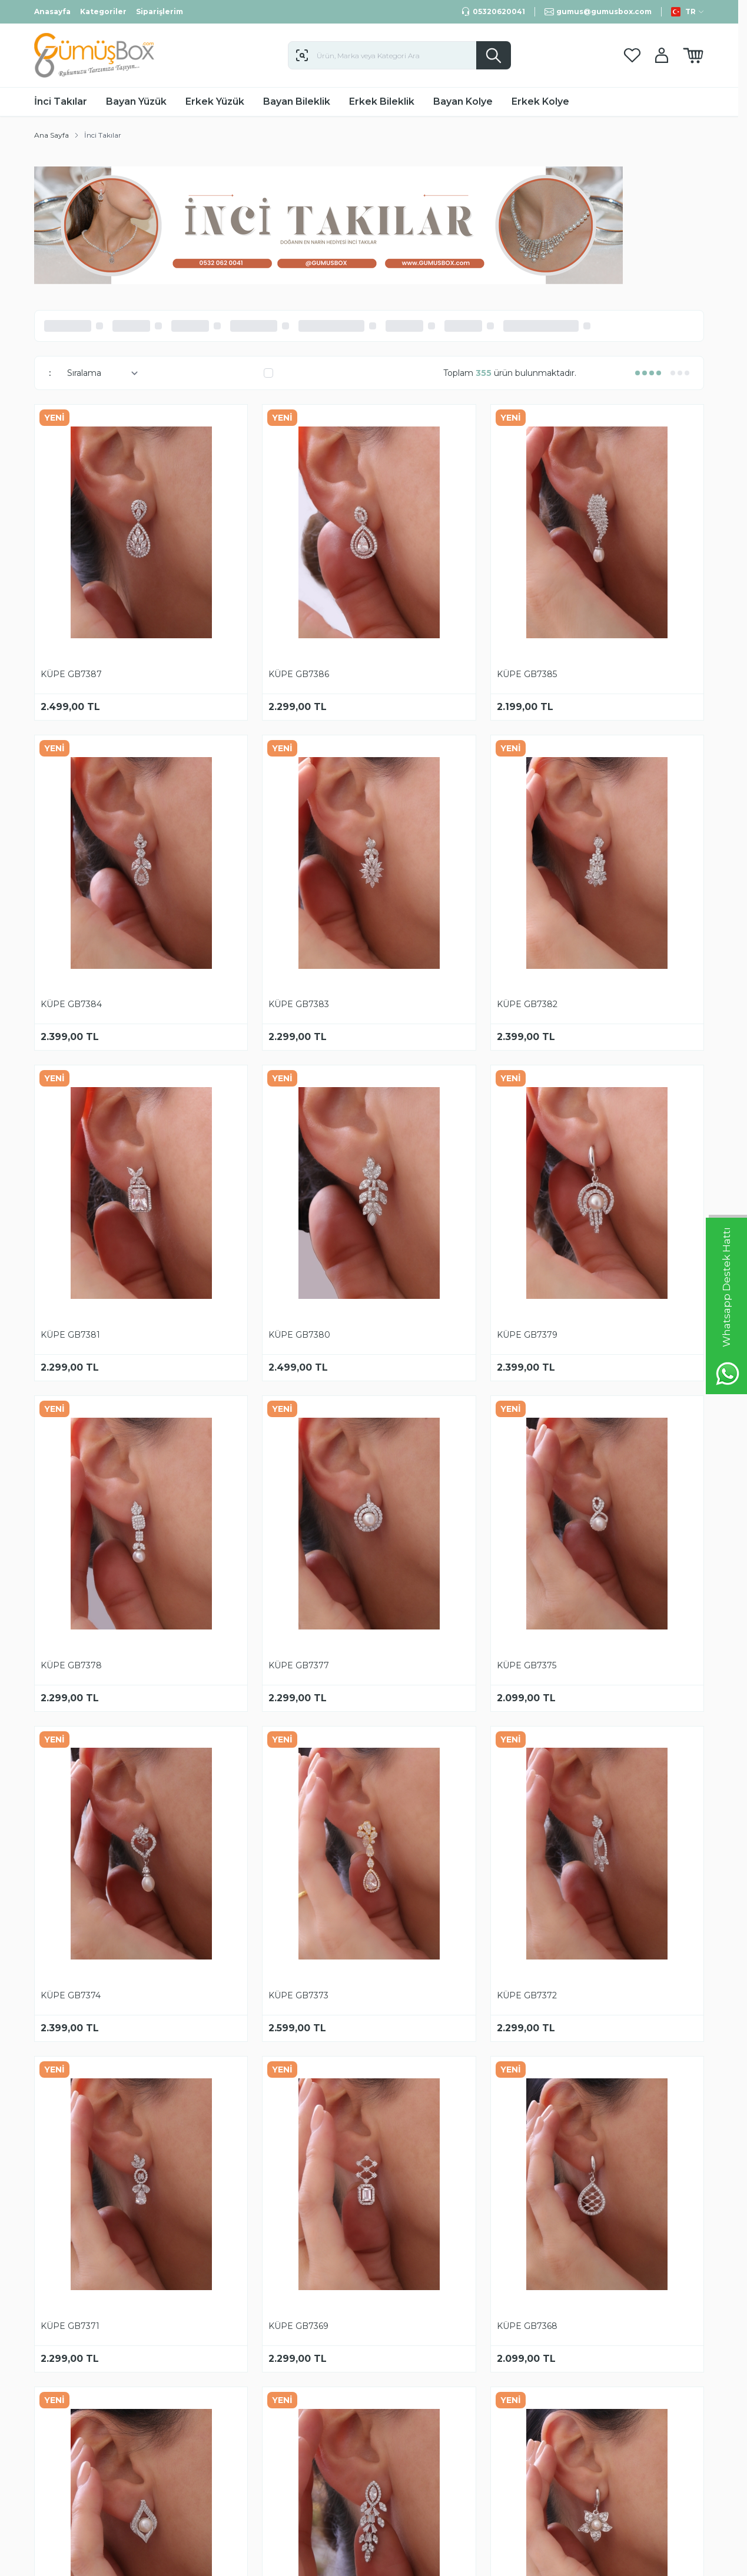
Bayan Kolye (463, 101)
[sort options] (100, 373)
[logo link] (104, 55)
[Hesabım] (661, 55)
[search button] (493, 55)
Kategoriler (103, 11)
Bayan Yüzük (136, 101)
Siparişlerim (159, 11)
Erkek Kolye (540, 101)
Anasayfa (52, 11)
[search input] (399, 55)
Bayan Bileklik (296, 101)
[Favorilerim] (632, 55)
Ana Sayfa (51, 135)
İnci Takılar (60, 101)
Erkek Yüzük (214, 101)
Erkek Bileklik (381, 101)
